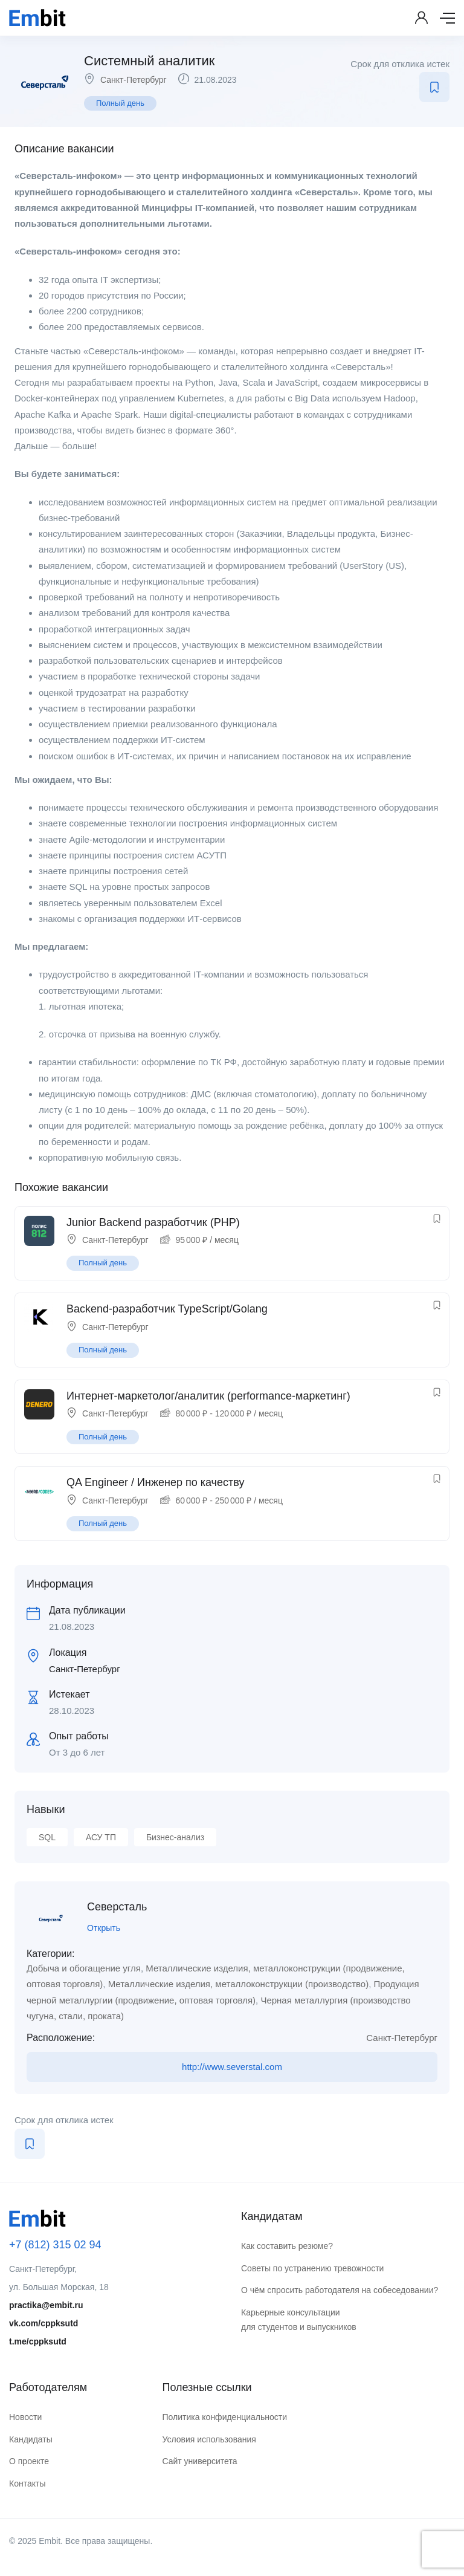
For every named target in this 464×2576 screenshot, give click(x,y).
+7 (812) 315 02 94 (55, 2245)
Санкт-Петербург (133, 80)
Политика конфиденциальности (224, 2417)
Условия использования (209, 2439)
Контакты (27, 2483)
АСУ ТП (101, 1837)
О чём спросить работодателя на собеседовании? (339, 2290)
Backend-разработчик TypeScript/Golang (167, 1309)
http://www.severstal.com (232, 2067)
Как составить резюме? (287, 2246)
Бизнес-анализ (175, 1837)
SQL (47, 1837)
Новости (25, 2417)
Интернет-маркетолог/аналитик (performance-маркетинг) (208, 1396)
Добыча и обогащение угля (84, 1968)
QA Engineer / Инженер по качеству (155, 1482)
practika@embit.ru (46, 2305)
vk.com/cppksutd (43, 2323)
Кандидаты (31, 2439)
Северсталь (117, 1907)
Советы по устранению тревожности (312, 2268)
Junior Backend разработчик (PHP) (153, 1222)
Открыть (103, 1928)
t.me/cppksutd (37, 2341)
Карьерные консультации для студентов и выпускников (298, 2320)
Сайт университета (199, 2461)
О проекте (29, 2461)
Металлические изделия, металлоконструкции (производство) (238, 1984)
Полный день (120, 103)
